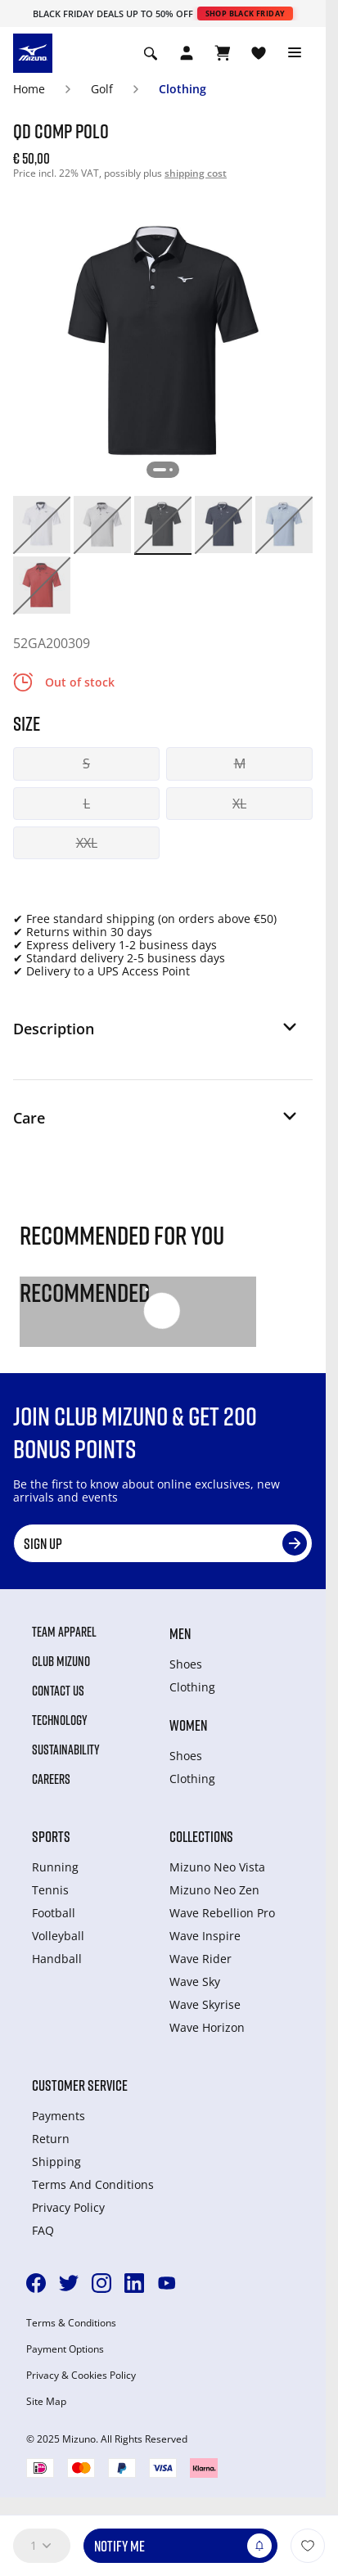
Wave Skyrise (205, 2004)
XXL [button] (86, 843)
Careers (51, 1779)
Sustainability (66, 1749)
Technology (60, 1720)
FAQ (43, 2230)
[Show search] (151, 53)
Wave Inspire (205, 1935)
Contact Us (58, 1690)
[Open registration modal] (187, 53)
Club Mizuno (61, 1661)
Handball (57, 1958)
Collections (201, 1836)
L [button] (86, 804)
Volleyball (58, 1935)
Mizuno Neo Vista (217, 1867)
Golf (102, 89)
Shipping (56, 2161)
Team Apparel (64, 1632)
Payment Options (65, 2349)
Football (53, 1913)
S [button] (86, 763)
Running (55, 1867)
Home (29, 89)
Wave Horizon (207, 2027)
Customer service (80, 2085)
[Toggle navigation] (294, 53)
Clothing (182, 89)
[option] (41, 524)
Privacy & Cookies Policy (81, 2375)
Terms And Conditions (93, 2184)
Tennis (50, 1890)
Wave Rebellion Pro (222, 1913)
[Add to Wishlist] (308, 2546)
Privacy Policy (68, 2207)
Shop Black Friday (245, 13)
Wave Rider (200, 1958)
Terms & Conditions (71, 2323)
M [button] (240, 763)
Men (180, 1633)
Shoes (185, 1664)
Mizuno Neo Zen (214, 1890)
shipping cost (195, 173)
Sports (51, 1836)
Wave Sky (194, 1981)
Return (51, 2138)
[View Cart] (223, 53)
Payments (58, 2115)
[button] (156, 1035)
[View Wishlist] (259, 53)
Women (188, 1725)
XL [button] (239, 804)
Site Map (46, 2401)
